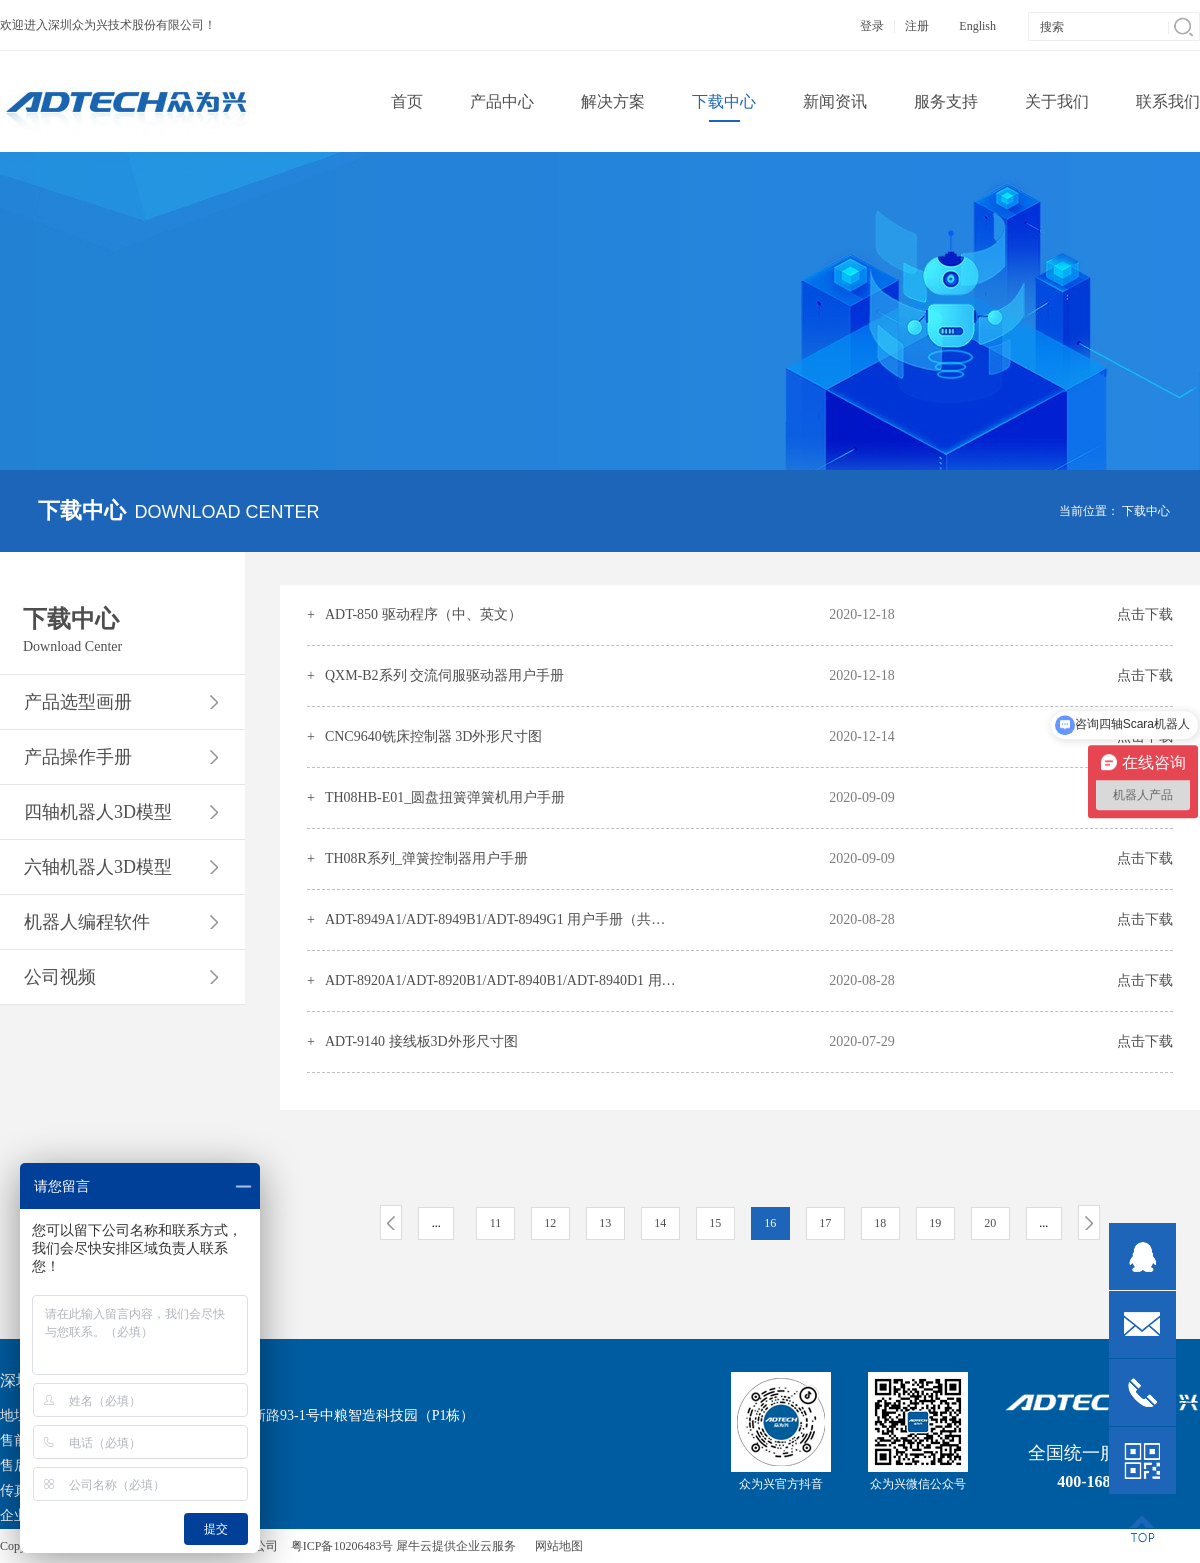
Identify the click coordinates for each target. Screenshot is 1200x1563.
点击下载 (1145, 614)
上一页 (391, 1222)
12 (550, 1223)
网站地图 (556, 1546)
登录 (872, 26)
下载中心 (1146, 511)
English (977, 26)
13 (605, 1223)
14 (660, 1223)
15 (715, 1223)
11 (496, 1223)
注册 (917, 26)
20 (990, 1223)
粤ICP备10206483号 (342, 1546)
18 (880, 1223)
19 (935, 1223)
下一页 (1089, 1222)
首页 (407, 101)
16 (770, 1223)
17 (825, 1223)
